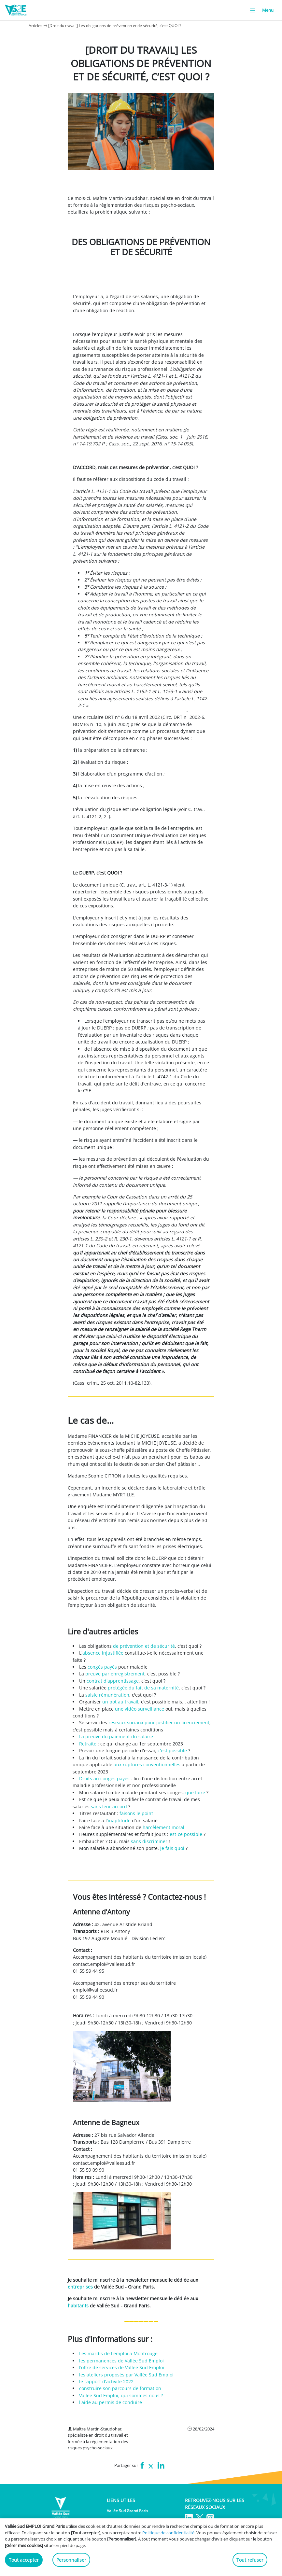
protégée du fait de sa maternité (143, 1688)
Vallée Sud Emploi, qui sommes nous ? (121, 2395)
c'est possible (172, 1750)
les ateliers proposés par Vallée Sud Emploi (126, 2375)
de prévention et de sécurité (144, 1646)
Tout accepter (24, 2560)
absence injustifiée (102, 1653)
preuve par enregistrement (115, 1674)
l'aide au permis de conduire (110, 2402)
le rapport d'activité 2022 (106, 2381)
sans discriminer (149, 1841)
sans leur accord (109, 1806)
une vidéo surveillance (139, 1709)
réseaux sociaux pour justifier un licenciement (158, 1722)
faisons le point (136, 1813)
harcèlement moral (163, 1827)
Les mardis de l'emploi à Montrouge (118, 2353)
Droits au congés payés (104, 1778)
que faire (195, 1792)
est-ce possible (186, 1834)
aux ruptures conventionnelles (147, 1764)
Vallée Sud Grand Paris (127, 2510)
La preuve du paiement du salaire (116, 1736)
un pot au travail (120, 1702)
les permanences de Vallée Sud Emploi (121, 2361)
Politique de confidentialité (168, 2533)
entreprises (80, 2287)
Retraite (87, 1744)
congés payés (102, 1667)
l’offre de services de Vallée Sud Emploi (121, 2367)
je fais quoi (172, 1848)
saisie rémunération (107, 1695)
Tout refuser (249, 2560)
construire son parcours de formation (120, 2388)
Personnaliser (71, 2560)
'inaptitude (119, 1820)
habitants (78, 2306)
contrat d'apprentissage (113, 1681)
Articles (35, 25)
